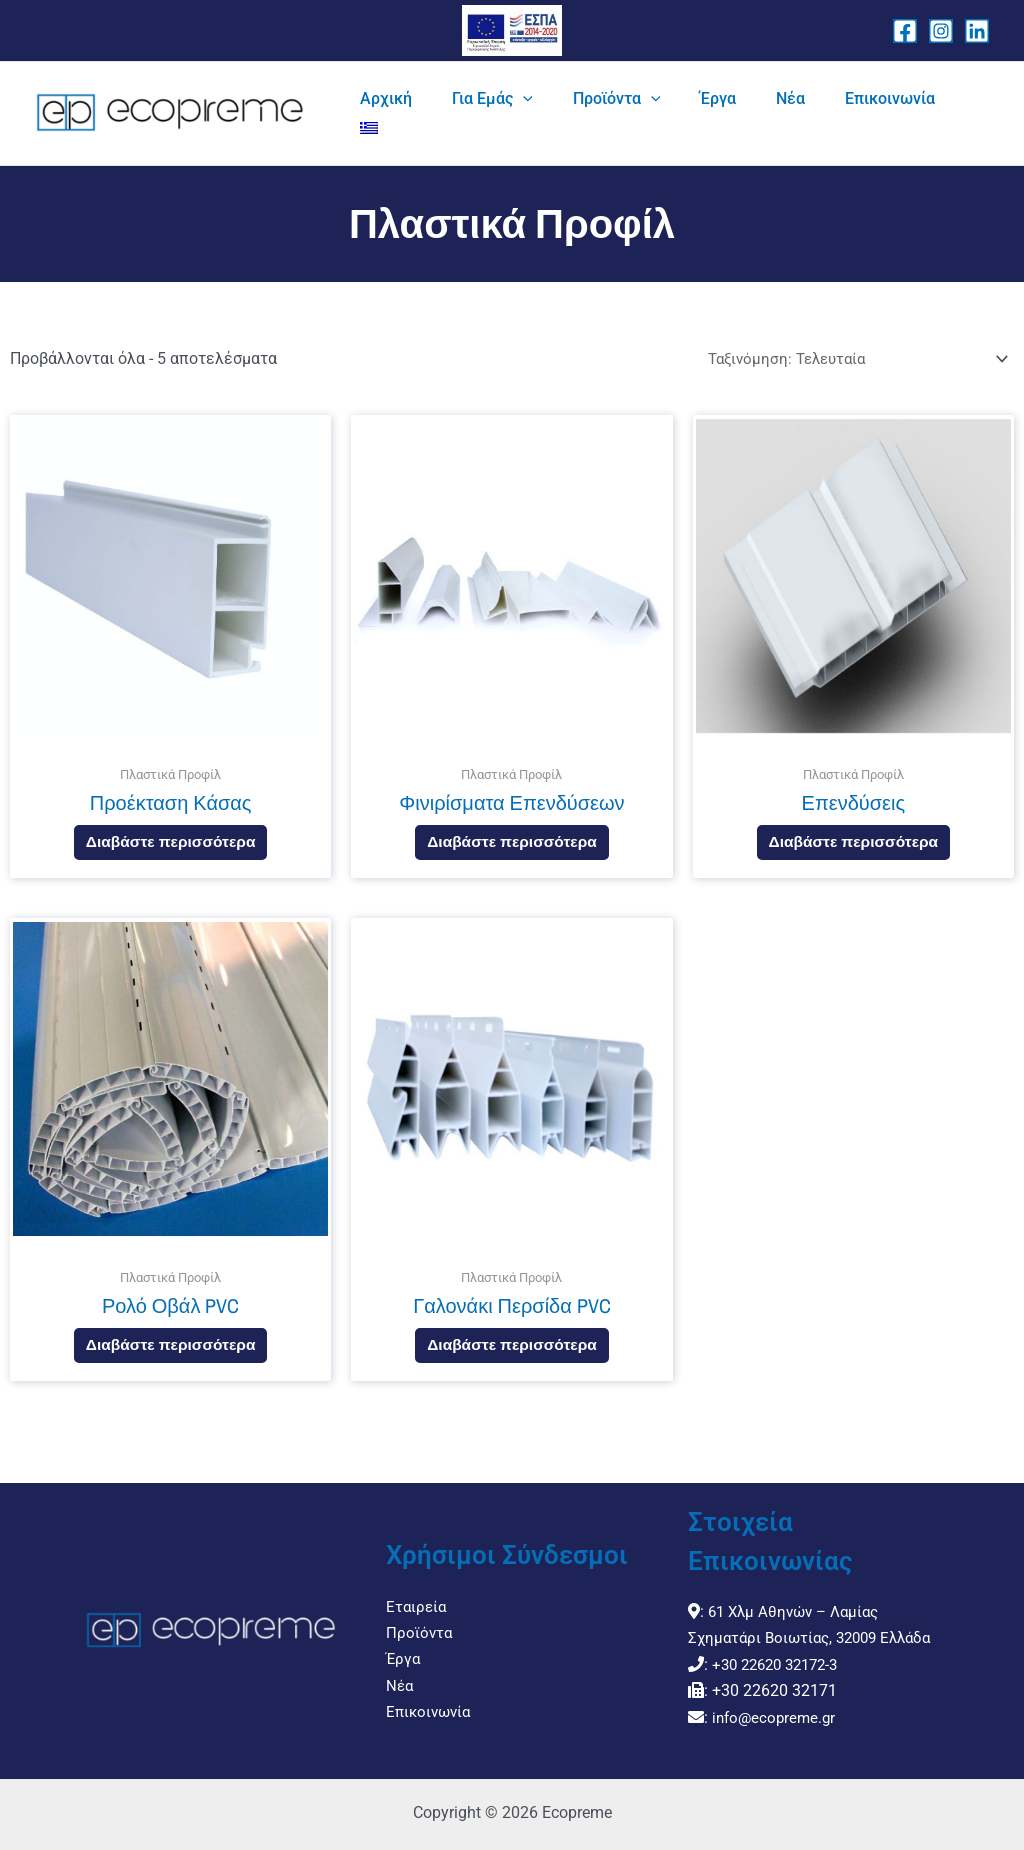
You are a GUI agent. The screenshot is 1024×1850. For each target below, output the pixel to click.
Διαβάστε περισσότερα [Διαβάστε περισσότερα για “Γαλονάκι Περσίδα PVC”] (512, 1357)
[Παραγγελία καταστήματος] (850, 359)
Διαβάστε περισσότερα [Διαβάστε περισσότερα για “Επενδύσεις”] (853, 849)
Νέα (400, 1672)
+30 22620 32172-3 (781, 1664)
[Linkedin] (977, 31)
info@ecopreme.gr (776, 1717)
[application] (609, 114)
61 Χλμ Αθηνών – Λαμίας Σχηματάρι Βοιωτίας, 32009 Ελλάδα (789, 1612)
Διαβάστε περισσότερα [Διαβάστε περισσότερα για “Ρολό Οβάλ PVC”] (170, 1357)
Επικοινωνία (431, 1698)
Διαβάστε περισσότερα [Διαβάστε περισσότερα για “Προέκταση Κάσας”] (170, 849)
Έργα (404, 1645)
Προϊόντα (420, 1619)
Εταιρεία (417, 1592)
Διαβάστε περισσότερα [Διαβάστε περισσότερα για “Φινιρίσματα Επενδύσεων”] (512, 849)
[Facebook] (905, 31)
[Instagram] (941, 31)
